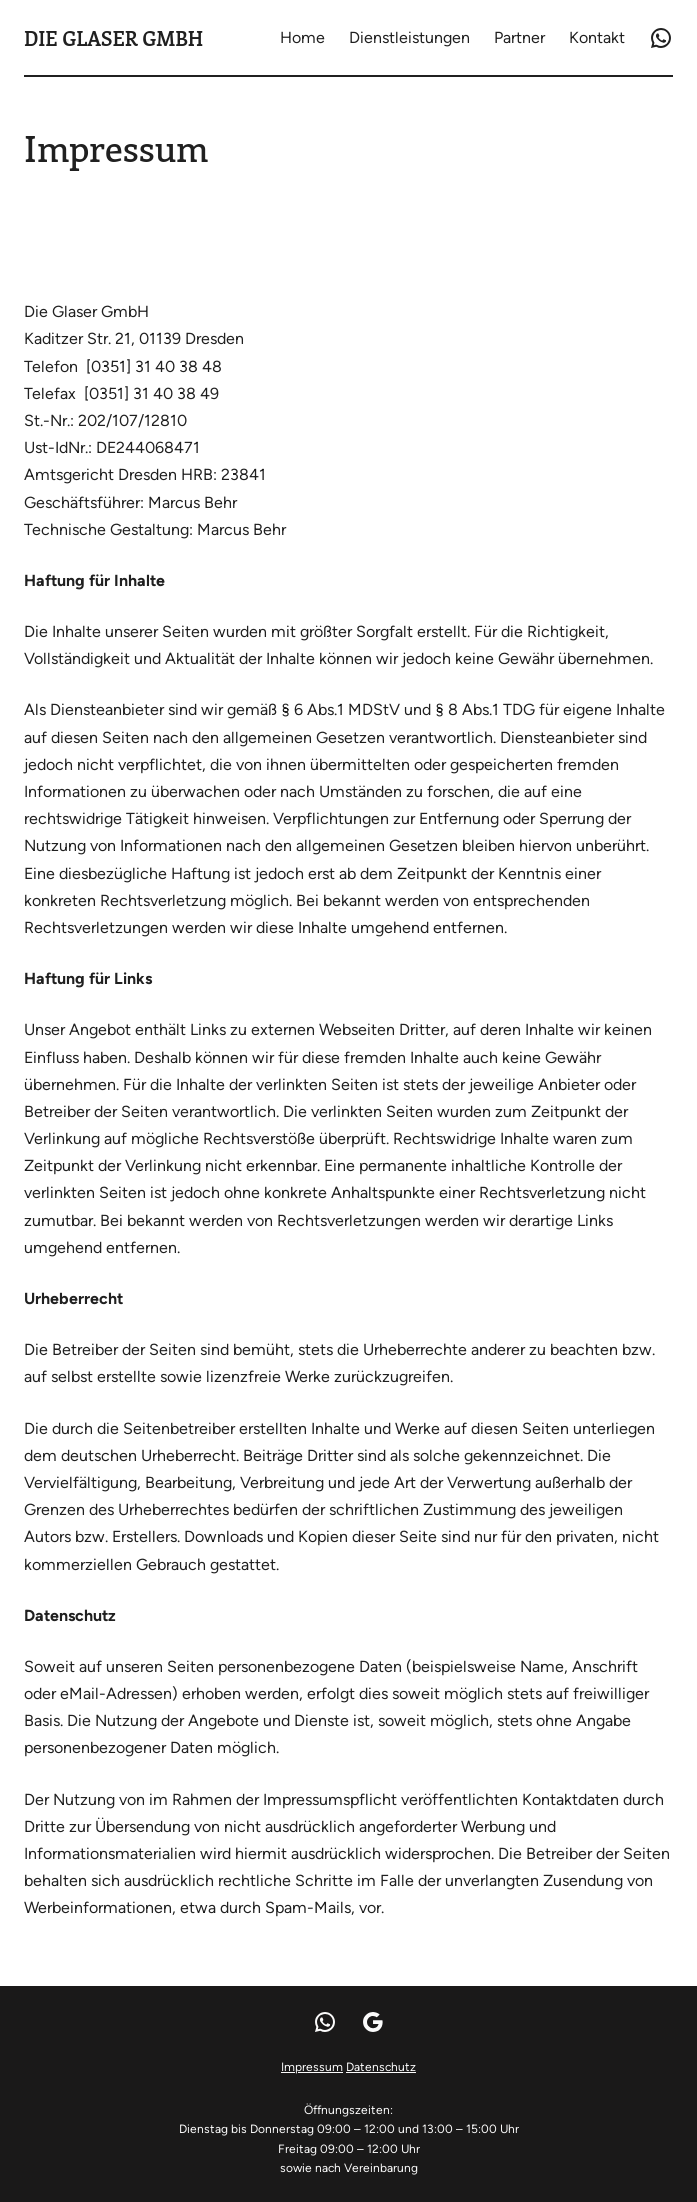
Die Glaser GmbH (113, 37)
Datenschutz (381, 2067)
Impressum (312, 2067)
